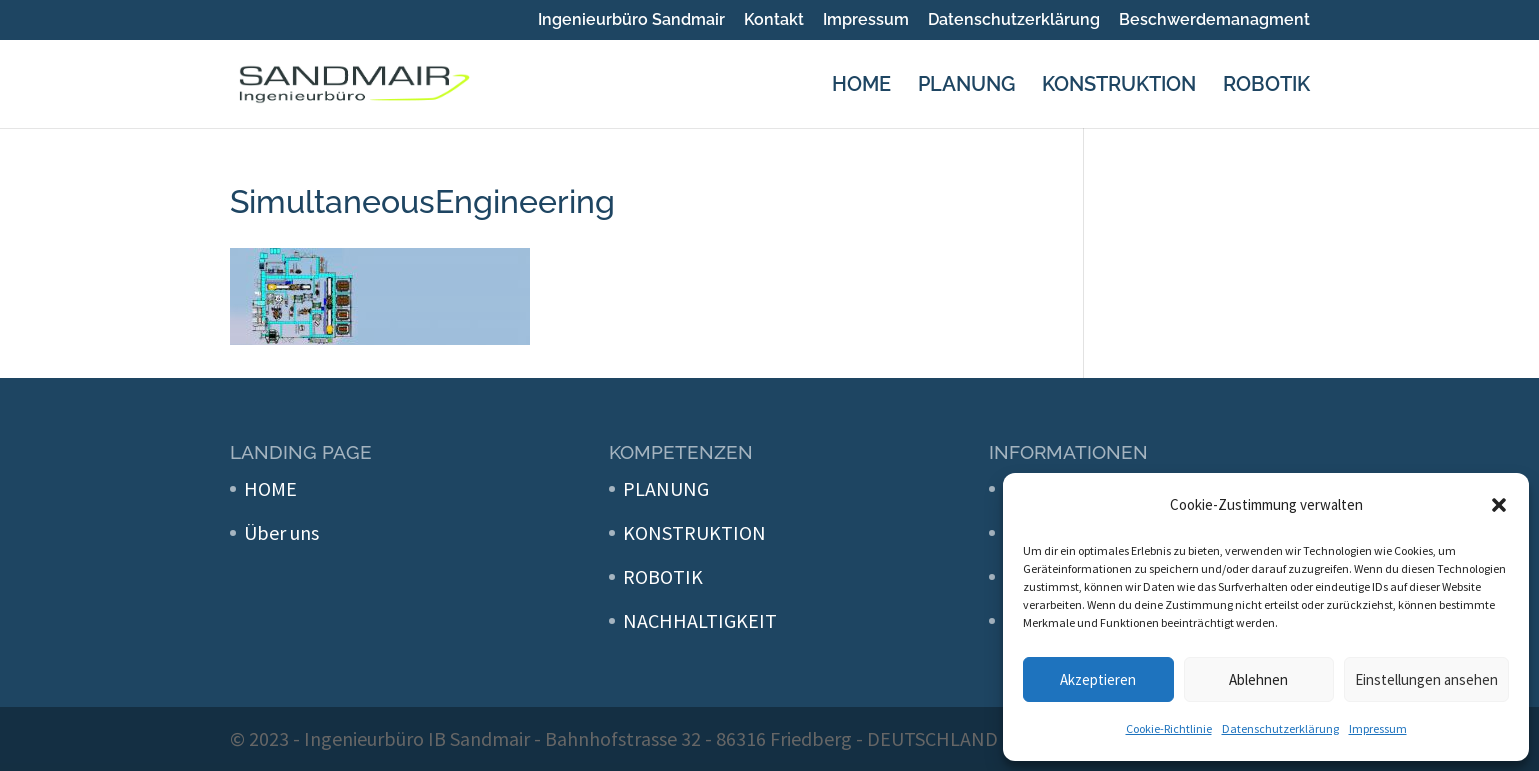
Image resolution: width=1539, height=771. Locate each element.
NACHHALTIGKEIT (700, 620)
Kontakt (774, 20)
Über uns (281, 532)
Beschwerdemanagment (1214, 20)
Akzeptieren (1098, 679)
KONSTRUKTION (1119, 86)
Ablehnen (1258, 679)
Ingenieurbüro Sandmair (631, 20)
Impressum (1378, 728)
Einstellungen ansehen (1426, 679)
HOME (861, 86)
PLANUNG (966, 86)
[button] (1499, 505)
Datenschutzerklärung (1280, 728)
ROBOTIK (1266, 86)
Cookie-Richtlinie (1169, 728)
